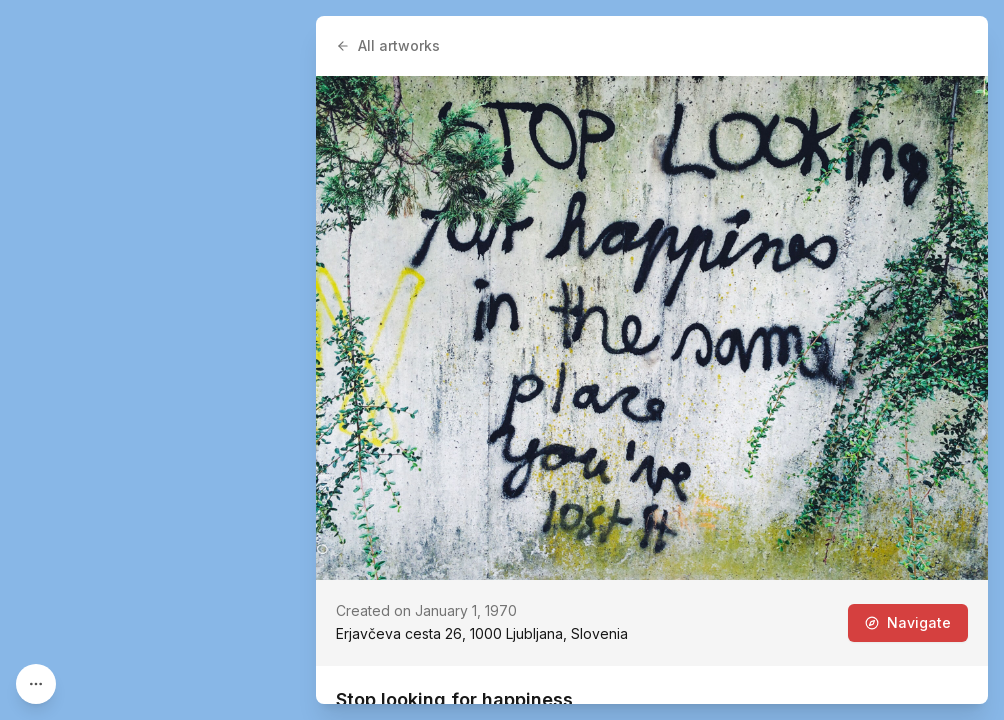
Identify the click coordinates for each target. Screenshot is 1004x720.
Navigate (908, 622)
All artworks (388, 45)
